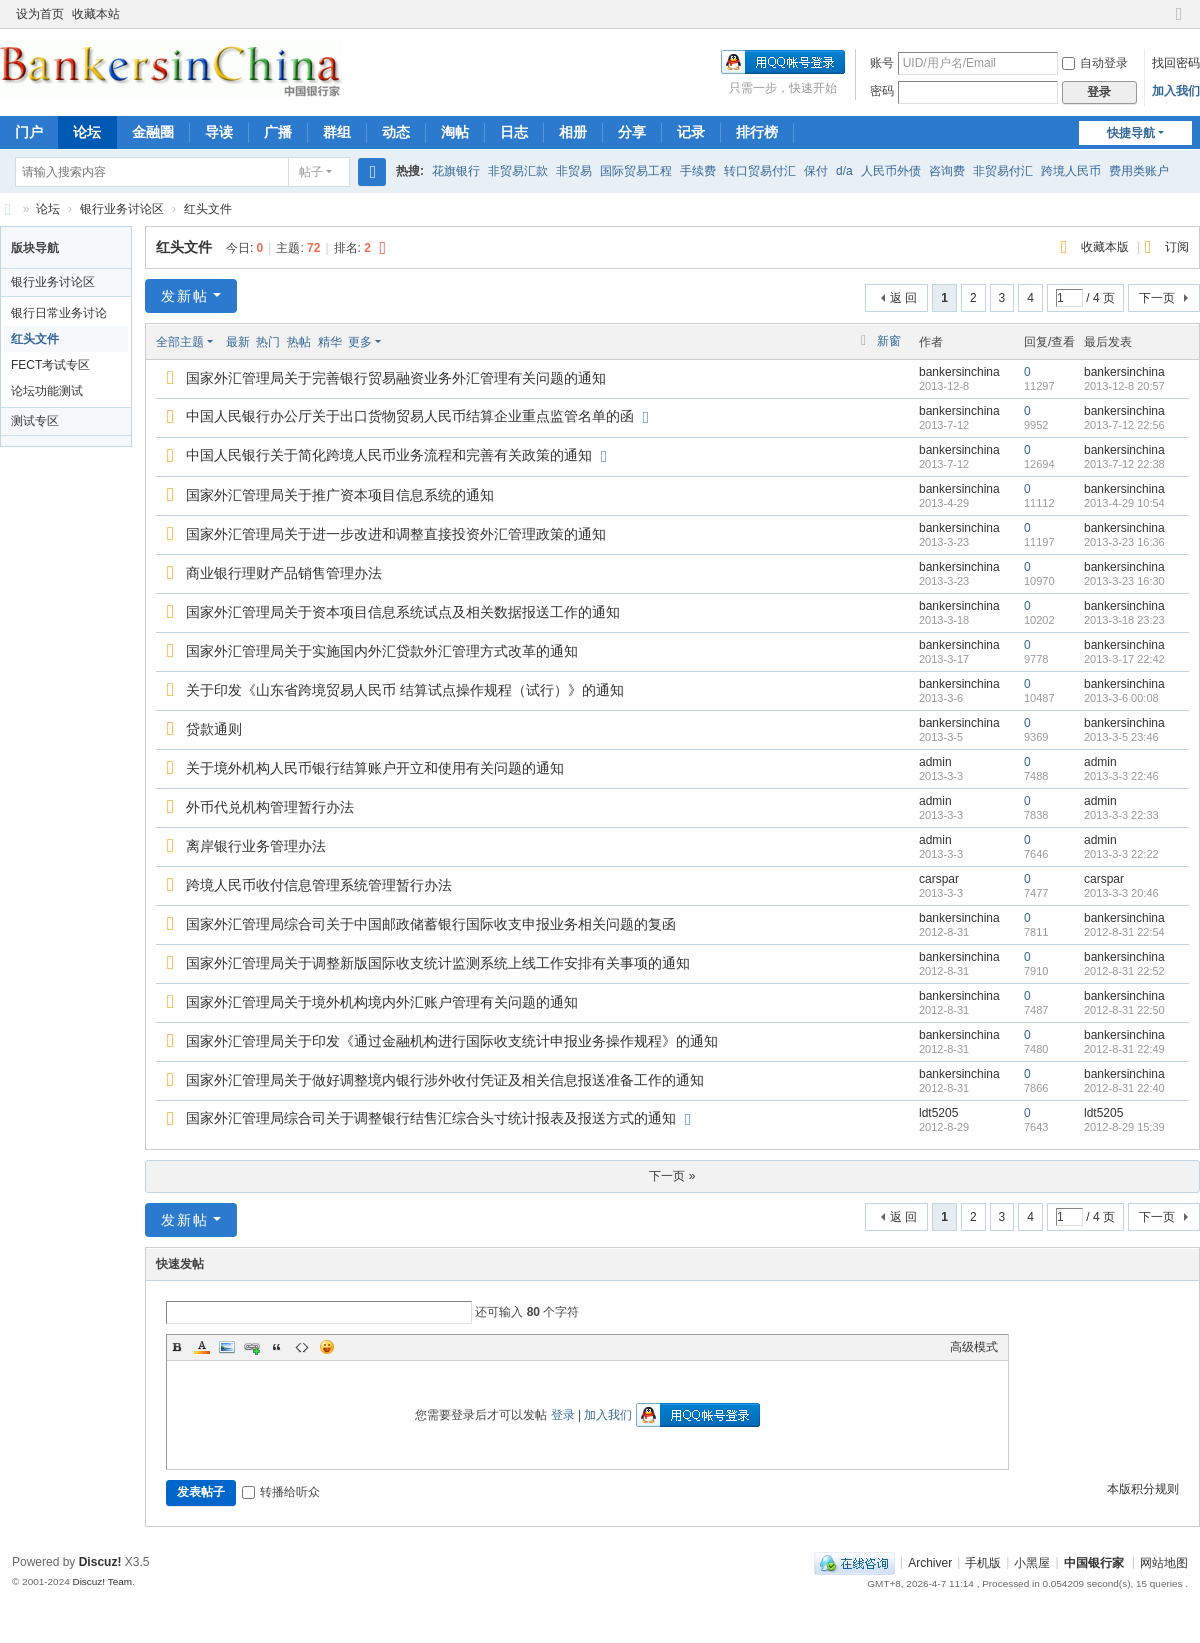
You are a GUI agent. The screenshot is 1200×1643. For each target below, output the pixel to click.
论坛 (87, 132)
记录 (691, 132)
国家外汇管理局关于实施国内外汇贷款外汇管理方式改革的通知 (382, 651)
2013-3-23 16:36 (1124, 542)
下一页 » (672, 1176)
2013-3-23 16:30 (1124, 581)
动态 (396, 132)
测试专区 (35, 421)
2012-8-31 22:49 (1124, 1049)
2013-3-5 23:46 (1121, 737)
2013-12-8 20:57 (1124, 386)
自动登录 (1095, 63)
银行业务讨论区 (122, 209)
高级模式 (974, 1347)
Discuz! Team (102, 1581)
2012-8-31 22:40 (1124, 1088)
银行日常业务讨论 (59, 313)
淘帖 (455, 132)
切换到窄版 (1179, 22)
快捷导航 (1131, 133)
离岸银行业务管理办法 (256, 846)
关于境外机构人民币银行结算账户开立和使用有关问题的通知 (375, 768)
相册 (573, 132)
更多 (360, 342)
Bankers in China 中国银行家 (8, 209)
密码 (882, 91)
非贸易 (574, 171)
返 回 (903, 298)
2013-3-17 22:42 (1124, 659)
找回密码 (1176, 63)
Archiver (930, 1562)
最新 (238, 342)
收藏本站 (96, 14)
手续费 (698, 171)
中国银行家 (1094, 1562)
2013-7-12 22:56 (1124, 425)
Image (227, 1347)
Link (252, 1347)
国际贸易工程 (636, 171)
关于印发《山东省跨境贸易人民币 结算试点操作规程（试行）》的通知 (405, 690)
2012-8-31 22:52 (1124, 971)
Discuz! (100, 1562)
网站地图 (1164, 1562)
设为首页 (40, 14)
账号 (882, 63)
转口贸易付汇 (760, 171)
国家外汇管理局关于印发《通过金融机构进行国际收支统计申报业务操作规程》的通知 (452, 1041)
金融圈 (153, 132)
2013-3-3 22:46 (1121, 776)
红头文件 (208, 209)
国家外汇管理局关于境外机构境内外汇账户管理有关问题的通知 (382, 1002)
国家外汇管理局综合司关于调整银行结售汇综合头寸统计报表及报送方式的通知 (431, 1118)
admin (935, 762)
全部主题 (180, 342)
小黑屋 (1032, 1562)
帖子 (311, 172)
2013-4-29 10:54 (1124, 503)
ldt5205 (938, 1113)
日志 (514, 132)
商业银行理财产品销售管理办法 (284, 573)
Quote (277, 1347)
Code (302, 1347)
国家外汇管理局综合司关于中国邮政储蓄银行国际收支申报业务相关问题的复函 (431, 924)
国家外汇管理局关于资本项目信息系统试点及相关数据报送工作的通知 (403, 612)
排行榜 (757, 132)
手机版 (983, 1562)
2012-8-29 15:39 (1124, 1127)
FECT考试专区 (50, 365)
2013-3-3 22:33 (1121, 815)
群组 (337, 132)
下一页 (1157, 298)
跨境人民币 (1071, 171)
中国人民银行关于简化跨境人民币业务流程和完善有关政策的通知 (389, 455)
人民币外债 (891, 171)
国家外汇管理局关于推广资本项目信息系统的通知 (340, 495)
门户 (29, 132)
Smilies (327, 1347)
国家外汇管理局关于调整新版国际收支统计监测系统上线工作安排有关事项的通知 (438, 963)
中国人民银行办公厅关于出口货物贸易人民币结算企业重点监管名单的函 (410, 416)
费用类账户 (1139, 171)
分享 (632, 132)
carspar (939, 879)
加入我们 (1176, 91)
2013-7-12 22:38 (1124, 464)
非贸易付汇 (1003, 171)
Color (202, 1347)
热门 (268, 342)
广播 (278, 132)
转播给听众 (281, 1492)
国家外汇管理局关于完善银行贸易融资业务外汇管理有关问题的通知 (396, 378)
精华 (330, 342)
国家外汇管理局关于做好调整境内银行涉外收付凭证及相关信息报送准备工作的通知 (445, 1080)
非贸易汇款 (518, 171)
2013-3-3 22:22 (1121, 854)
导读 (219, 132)
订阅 (1177, 247)
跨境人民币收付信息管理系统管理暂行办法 (319, 885)
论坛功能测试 (47, 391)
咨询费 (947, 171)
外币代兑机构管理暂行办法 (270, 807)
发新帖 (185, 296)
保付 (816, 171)
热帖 (299, 342)
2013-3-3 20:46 (1121, 893)
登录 (563, 1415)
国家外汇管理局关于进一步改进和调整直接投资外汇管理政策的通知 (396, 534)
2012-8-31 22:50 (1124, 1010)
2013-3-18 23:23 (1124, 620)
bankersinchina (959, 372)
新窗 (889, 341)
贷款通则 (214, 729)
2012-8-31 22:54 (1124, 932)
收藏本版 (1106, 247)
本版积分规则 (1143, 1489)
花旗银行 (456, 171)
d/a (844, 171)
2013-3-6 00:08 (1121, 698)
